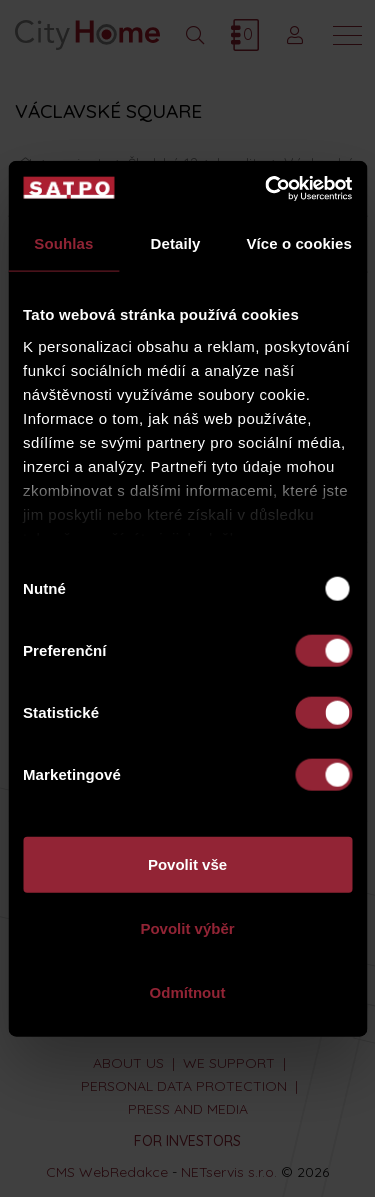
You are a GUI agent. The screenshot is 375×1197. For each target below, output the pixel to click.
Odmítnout (188, 991)
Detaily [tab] (176, 243)
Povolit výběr (187, 928)
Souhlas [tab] (63, 243)
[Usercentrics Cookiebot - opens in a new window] (267, 188)
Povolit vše (187, 864)
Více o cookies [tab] (299, 243)
